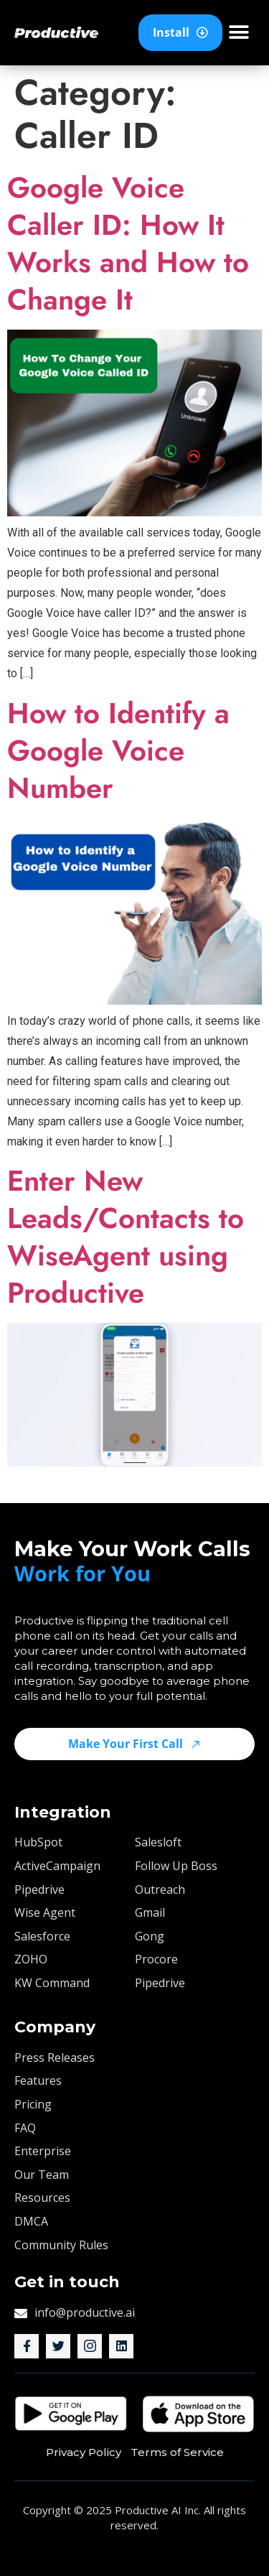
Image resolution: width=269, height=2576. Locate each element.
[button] (238, 33)
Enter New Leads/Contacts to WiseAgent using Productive (125, 1236)
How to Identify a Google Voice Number (118, 750)
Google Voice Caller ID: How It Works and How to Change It (128, 243)
